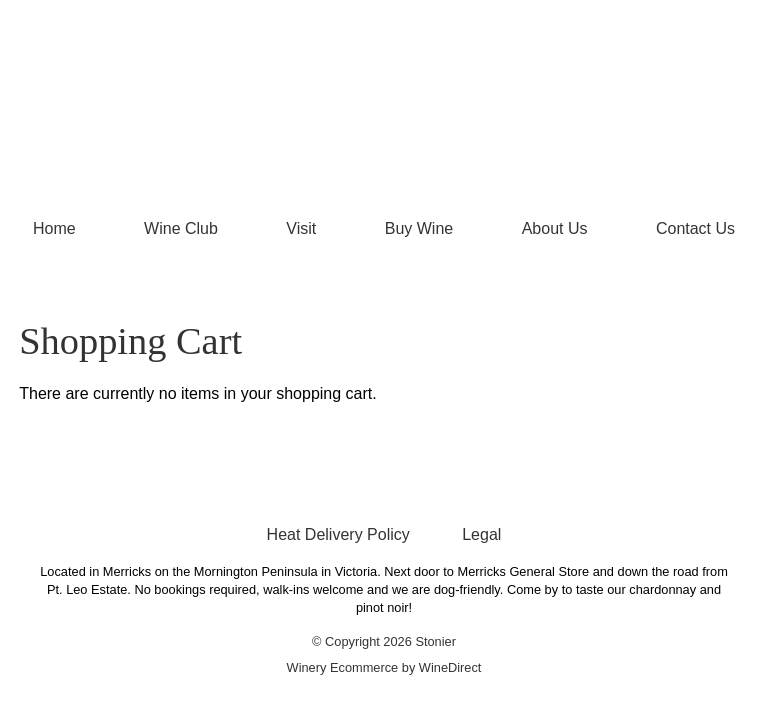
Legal (481, 534)
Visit (301, 228)
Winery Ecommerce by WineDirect (384, 667)
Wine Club (181, 228)
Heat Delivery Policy (338, 534)
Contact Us (695, 228)
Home (54, 228)
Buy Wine (419, 228)
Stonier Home (384, 102)
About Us (555, 228)
